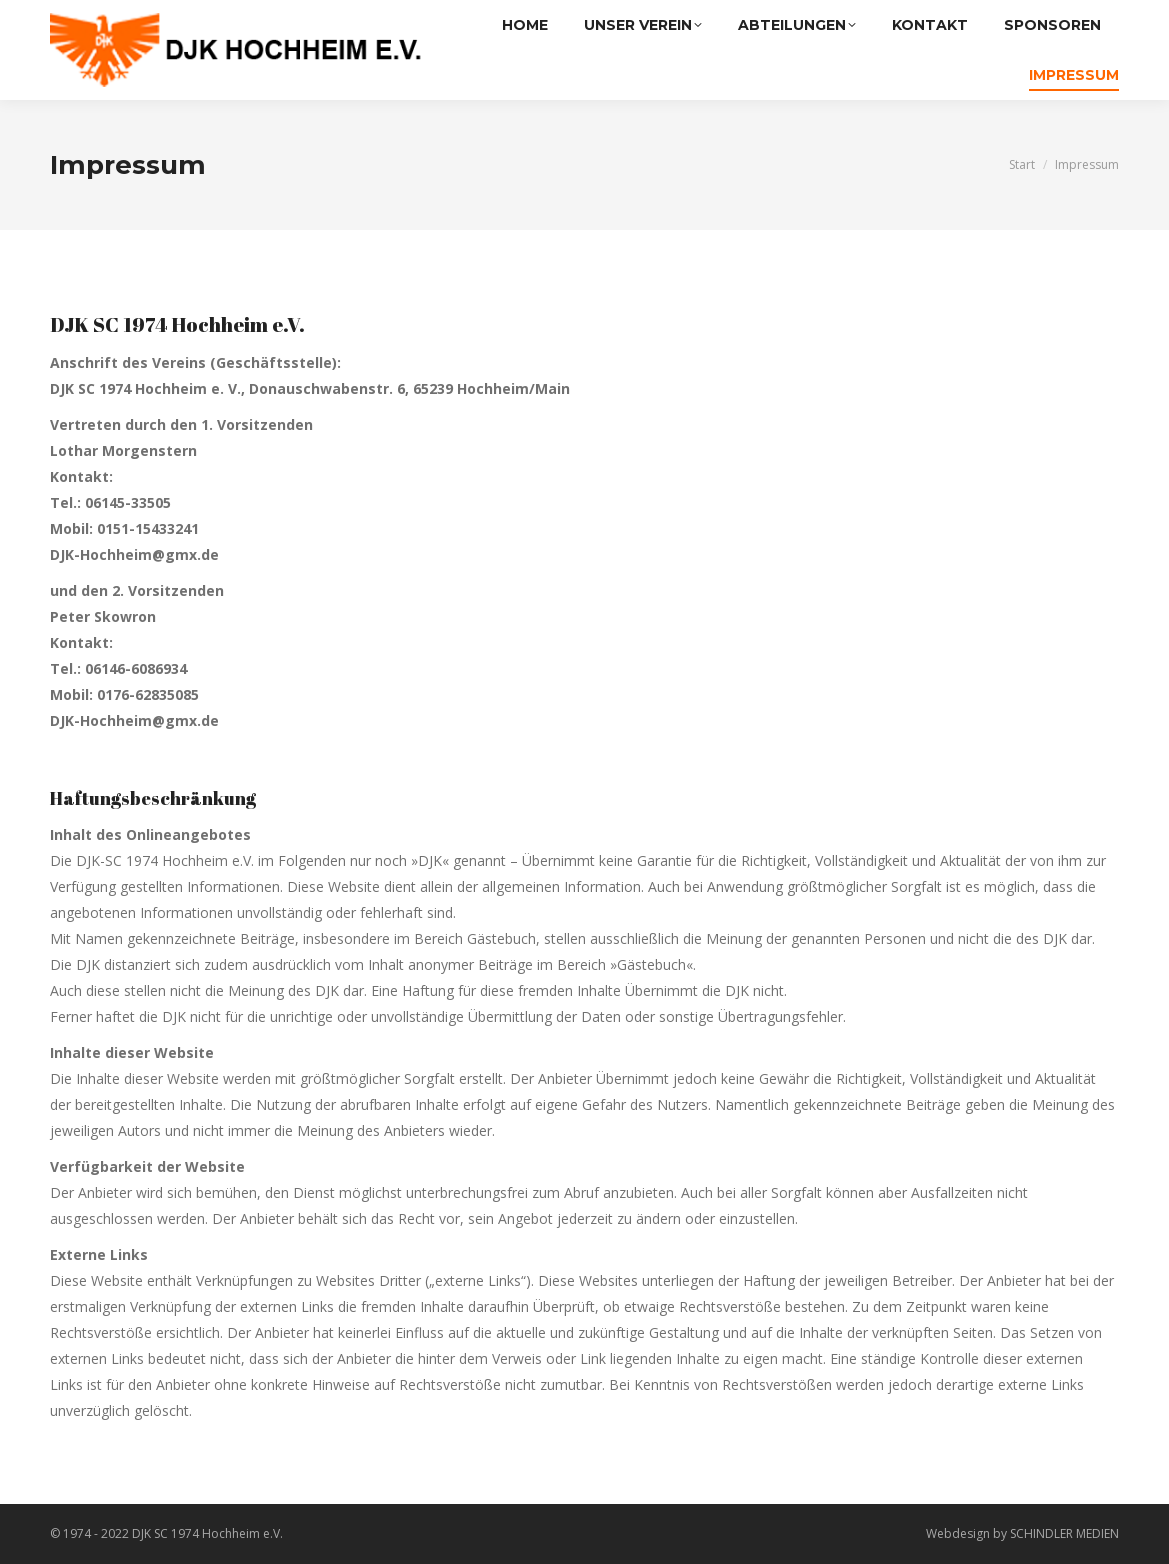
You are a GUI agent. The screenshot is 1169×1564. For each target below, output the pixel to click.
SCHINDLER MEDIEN (1064, 1533)
